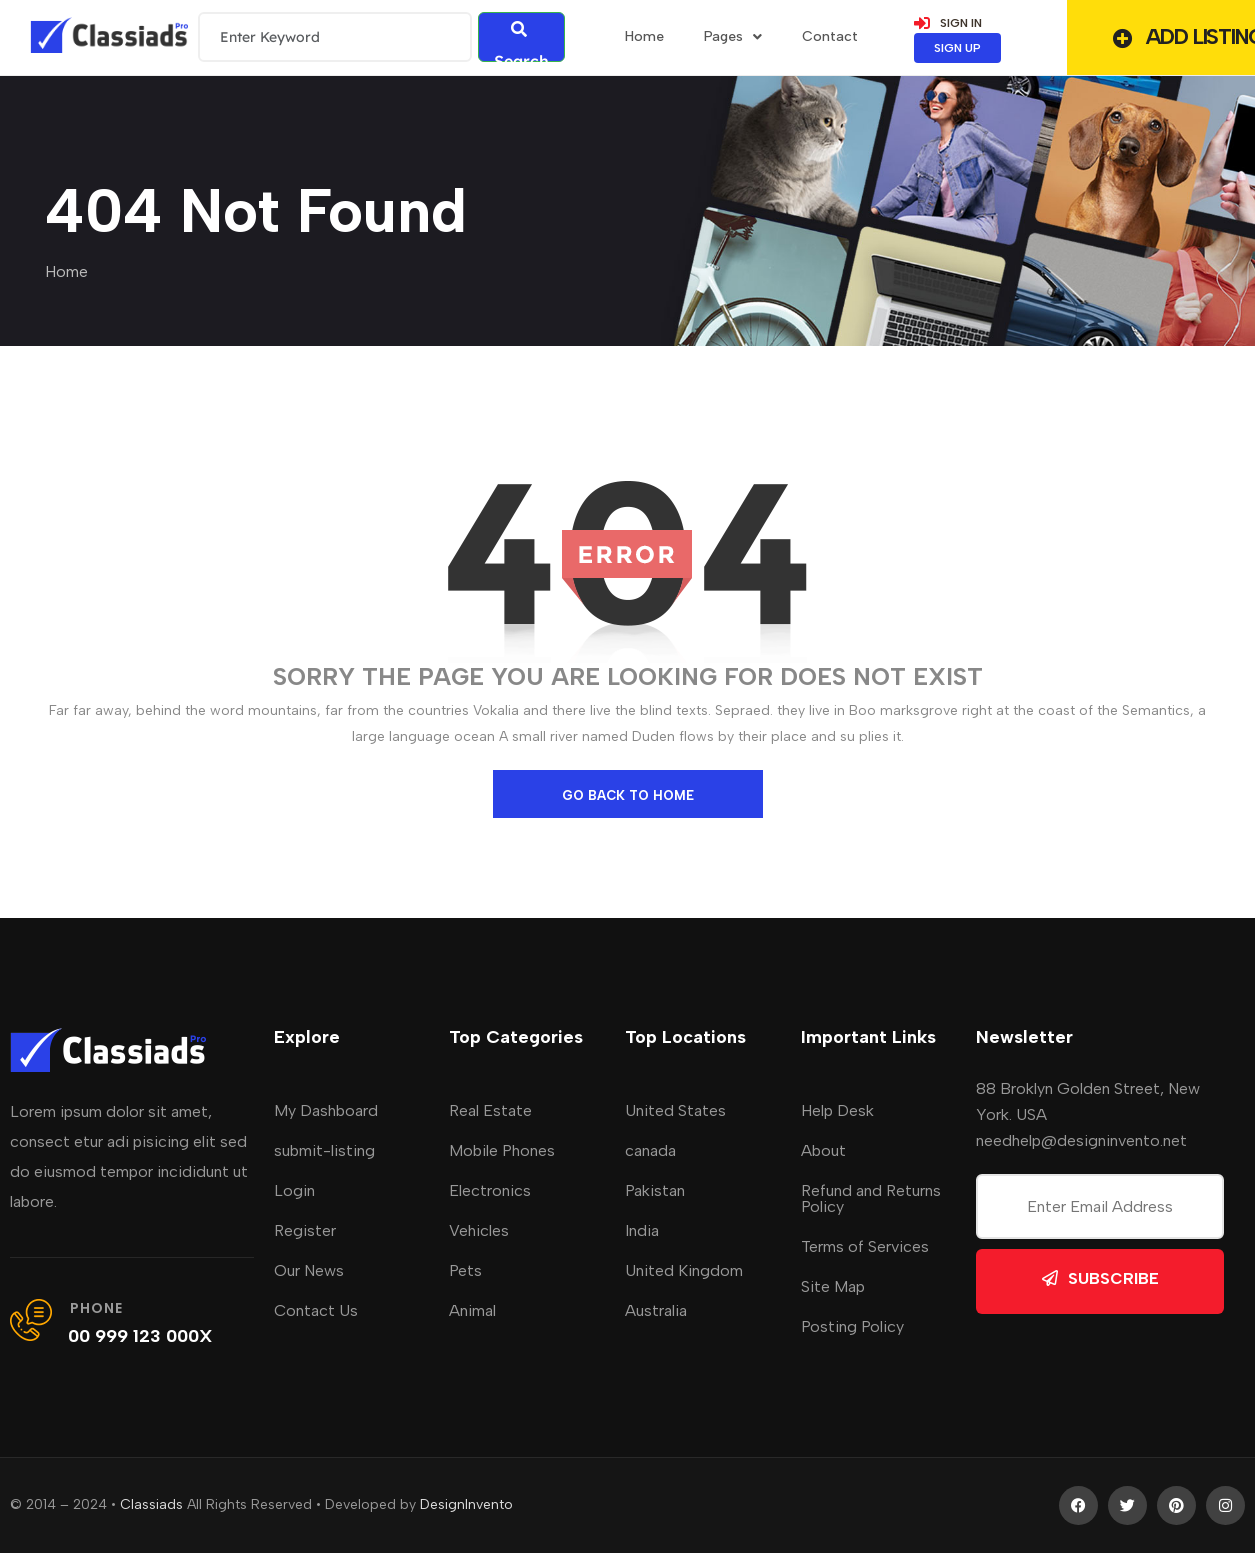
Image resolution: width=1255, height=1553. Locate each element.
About (823, 1150)
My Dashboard (326, 1110)
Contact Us (316, 1310)
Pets (465, 1270)
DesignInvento (466, 1504)
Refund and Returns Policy (871, 1198)
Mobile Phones (502, 1150)
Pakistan (655, 1190)
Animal (472, 1310)
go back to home (628, 795)
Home (66, 271)
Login (294, 1190)
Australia (656, 1310)
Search (521, 41)
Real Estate (490, 1110)
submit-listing (324, 1150)
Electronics (490, 1190)
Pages (733, 36)
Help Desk (837, 1110)
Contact (830, 36)
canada (650, 1150)
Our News (309, 1270)
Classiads (151, 1504)
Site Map (833, 1286)
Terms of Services (865, 1246)
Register (305, 1230)
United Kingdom (684, 1270)
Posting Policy (852, 1326)
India (642, 1230)
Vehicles (479, 1230)
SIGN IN (948, 23)
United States (675, 1110)
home (644, 36)
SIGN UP (957, 48)
